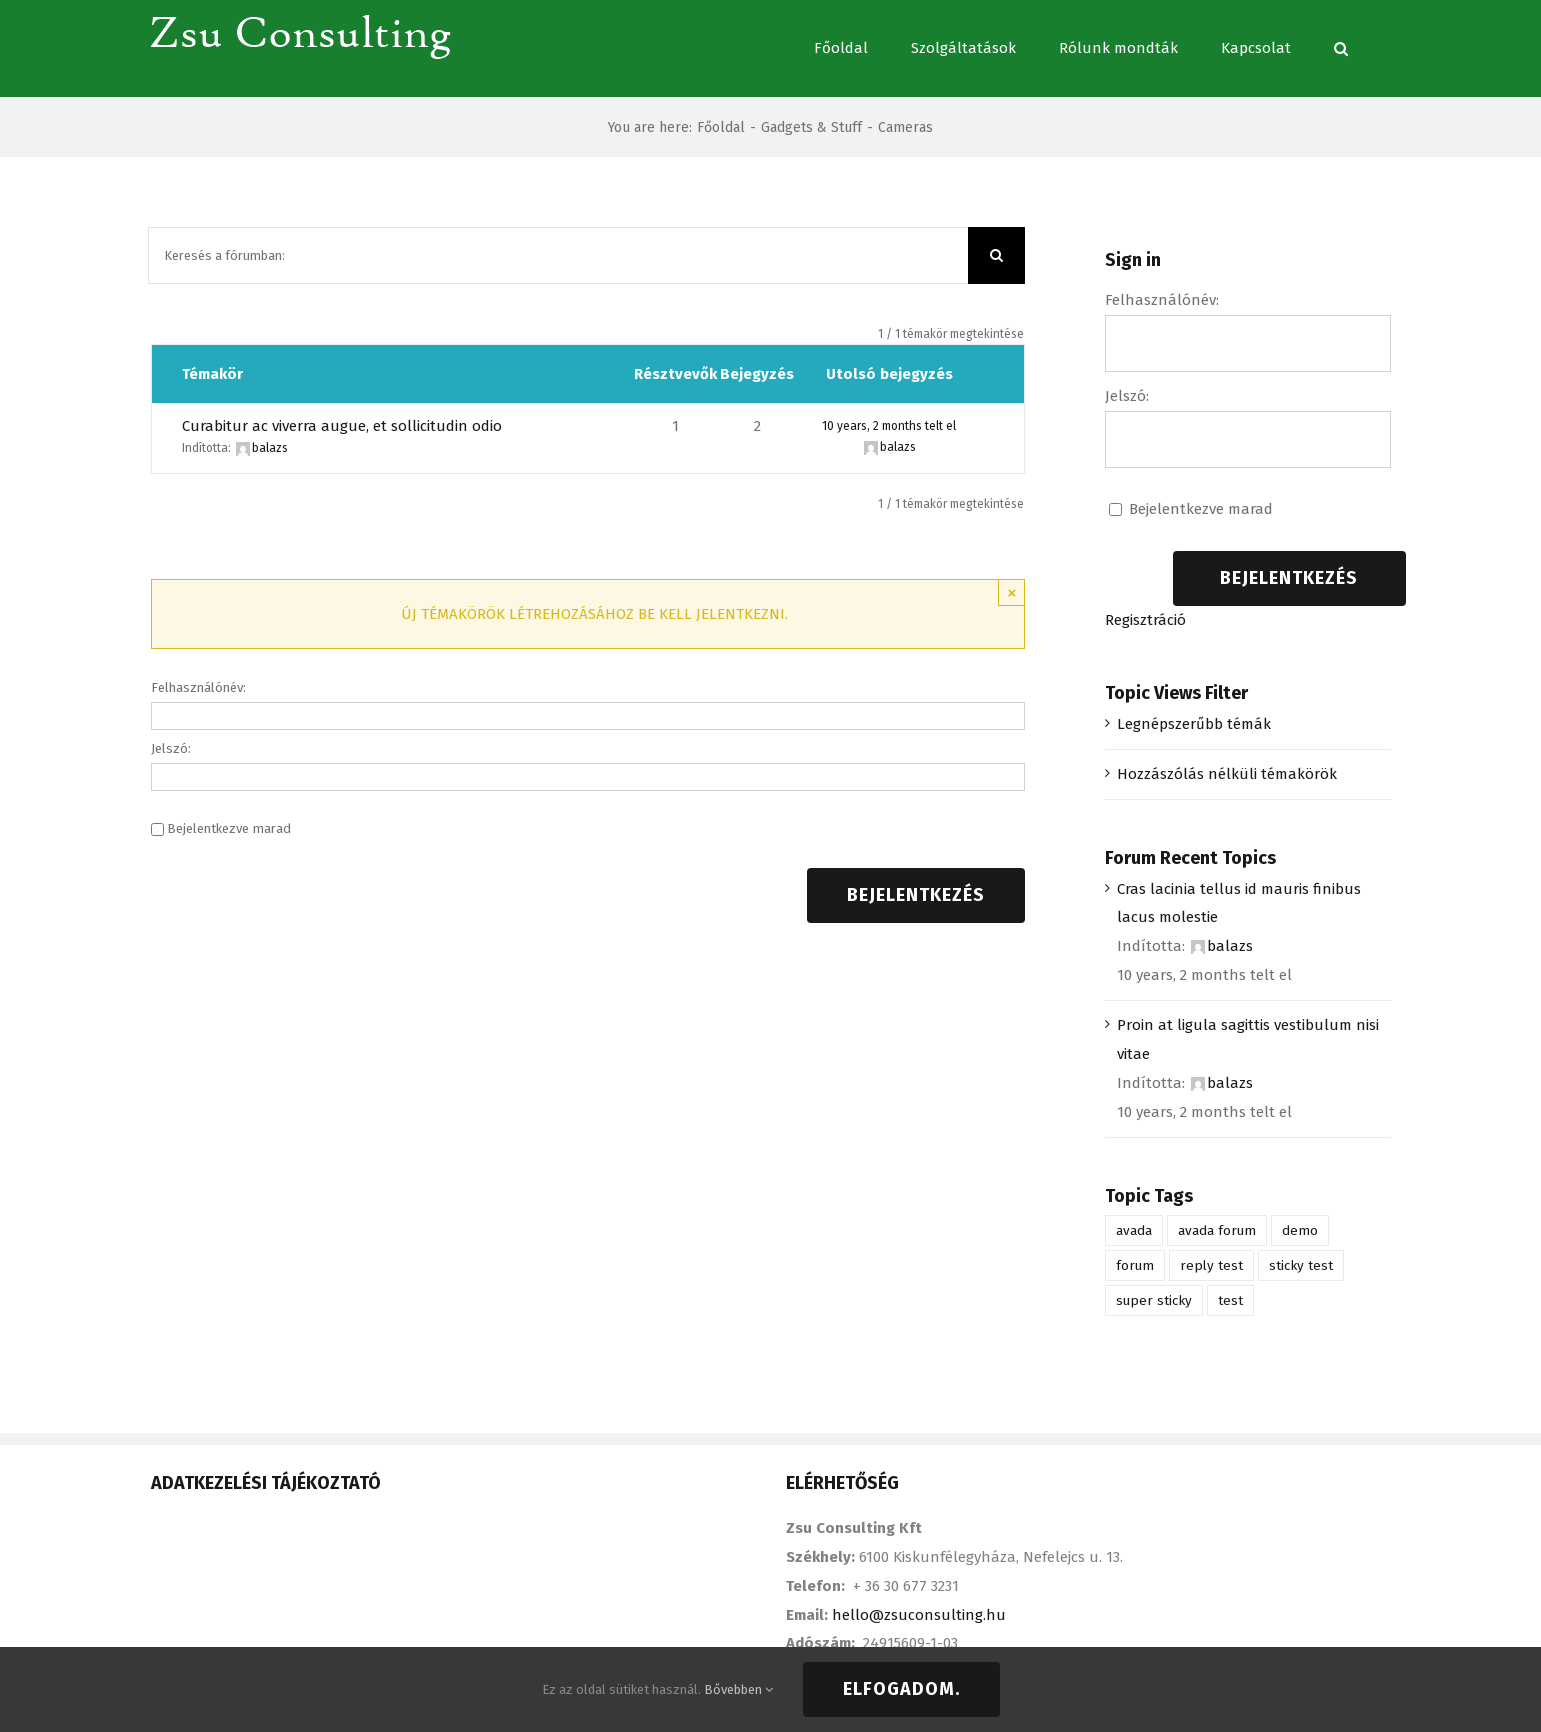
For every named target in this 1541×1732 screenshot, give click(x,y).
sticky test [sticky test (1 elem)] (1301, 1265)
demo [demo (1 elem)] (1300, 1230)
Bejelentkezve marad (229, 828)
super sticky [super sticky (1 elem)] (1154, 1300)
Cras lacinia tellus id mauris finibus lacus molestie (1239, 903)
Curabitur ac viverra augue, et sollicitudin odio (342, 426)
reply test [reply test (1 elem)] (1211, 1265)
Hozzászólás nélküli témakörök (1227, 774)
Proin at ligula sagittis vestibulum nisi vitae (1248, 1039)
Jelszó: (171, 748)
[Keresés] (1341, 48)
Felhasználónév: (198, 687)
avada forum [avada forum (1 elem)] (1217, 1230)
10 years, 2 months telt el (889, 426)
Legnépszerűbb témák (1194, 724)
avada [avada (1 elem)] (1134, 1230)
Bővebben (738, 1689)
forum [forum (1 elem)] (1135, 1265)
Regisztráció (1145, 620)
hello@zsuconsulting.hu (919, 1615)
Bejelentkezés (916, 895)
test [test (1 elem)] (1230, 1300)
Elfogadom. (901, 1689)
